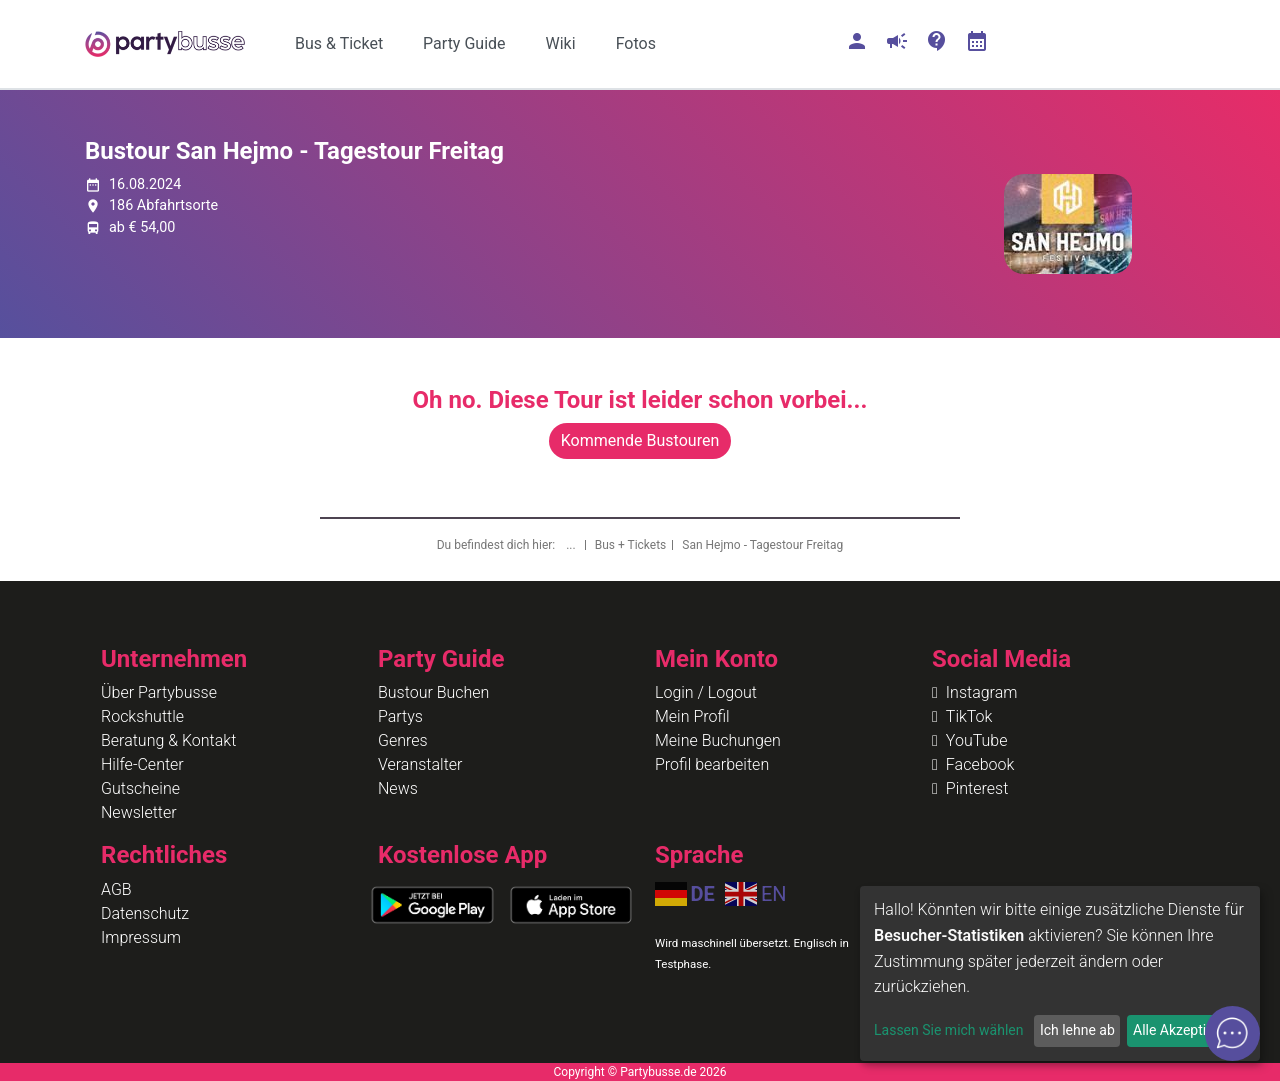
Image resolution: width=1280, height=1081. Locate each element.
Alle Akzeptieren (1183, 1030)
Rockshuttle (142, 716)
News (398, 788)
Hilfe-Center (142, 764)
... (572, 545)
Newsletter (139, 812)
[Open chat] (1232, 1033)
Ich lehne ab (1077, 1030)
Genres (403, 740)
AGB (116, 889)
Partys (400, 716)
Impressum (141, 937)
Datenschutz (145, 913)
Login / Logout (706, 692)
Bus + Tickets (631, 545)
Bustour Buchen (433, 692)
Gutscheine (140, 788)
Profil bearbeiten (712, 764)
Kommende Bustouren (640, 440)
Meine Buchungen (718, 740)
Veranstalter (420, 764)
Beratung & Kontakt (168, 740)
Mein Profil (692, 716)
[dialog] (1060, 973)
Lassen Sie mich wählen (948, 1030)
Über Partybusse (159, 692)
